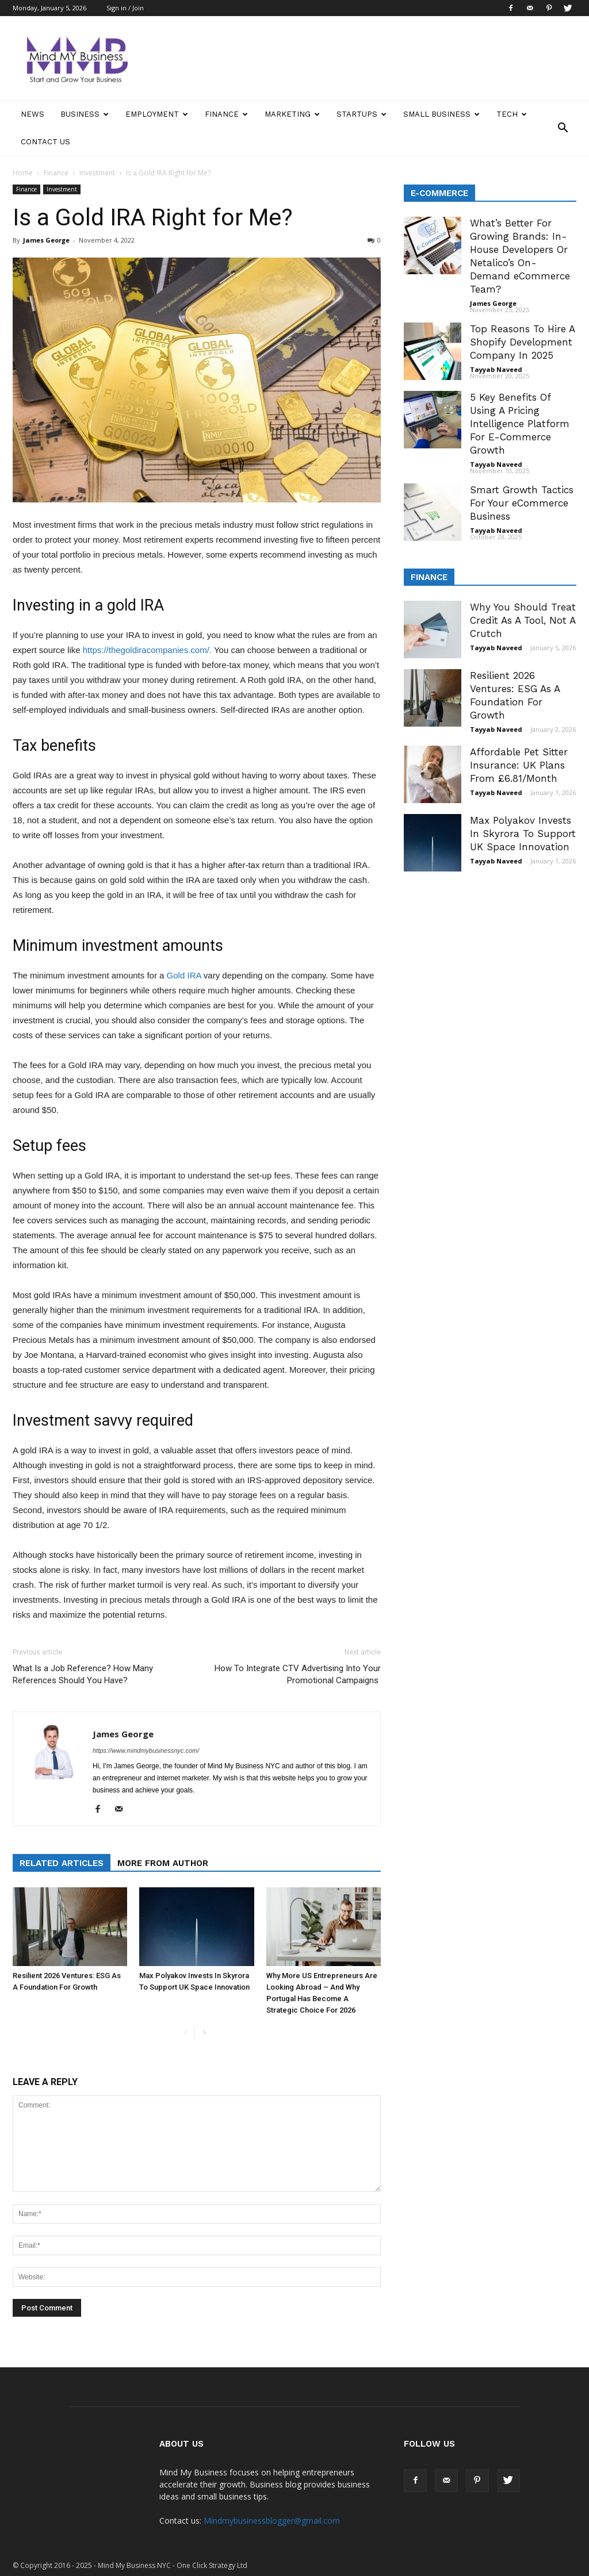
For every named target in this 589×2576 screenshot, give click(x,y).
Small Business (441, 114)
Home (23, 173)
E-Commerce (439, 193)
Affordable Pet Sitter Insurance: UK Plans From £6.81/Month (519, 765)
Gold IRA (184, 975)
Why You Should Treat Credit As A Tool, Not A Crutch (523, 620)
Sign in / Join (125, 7)
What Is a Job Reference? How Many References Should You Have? (83, 1674)
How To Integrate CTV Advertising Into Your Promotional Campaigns (298, 1674)
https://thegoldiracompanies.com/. (147, 650)
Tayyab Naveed (496, 369)
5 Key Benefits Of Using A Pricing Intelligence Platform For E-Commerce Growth (519, 423)
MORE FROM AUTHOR (162, 1863)
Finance (226, 114)
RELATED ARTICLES (62, 1863)
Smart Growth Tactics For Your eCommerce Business (521, 503)
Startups (361, 114)
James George (46, 240)
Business (84, 114)
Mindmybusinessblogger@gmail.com (272, 2520)
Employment (156, 114)
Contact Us (45, 141)
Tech (511, 114)
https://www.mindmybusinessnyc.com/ (146, 1750)
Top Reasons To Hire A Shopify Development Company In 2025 (522, 342)
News (32, 114)
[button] (562, 128)
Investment (97, 173)
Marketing (292, 114)
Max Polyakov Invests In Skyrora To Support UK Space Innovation (523, 834)
